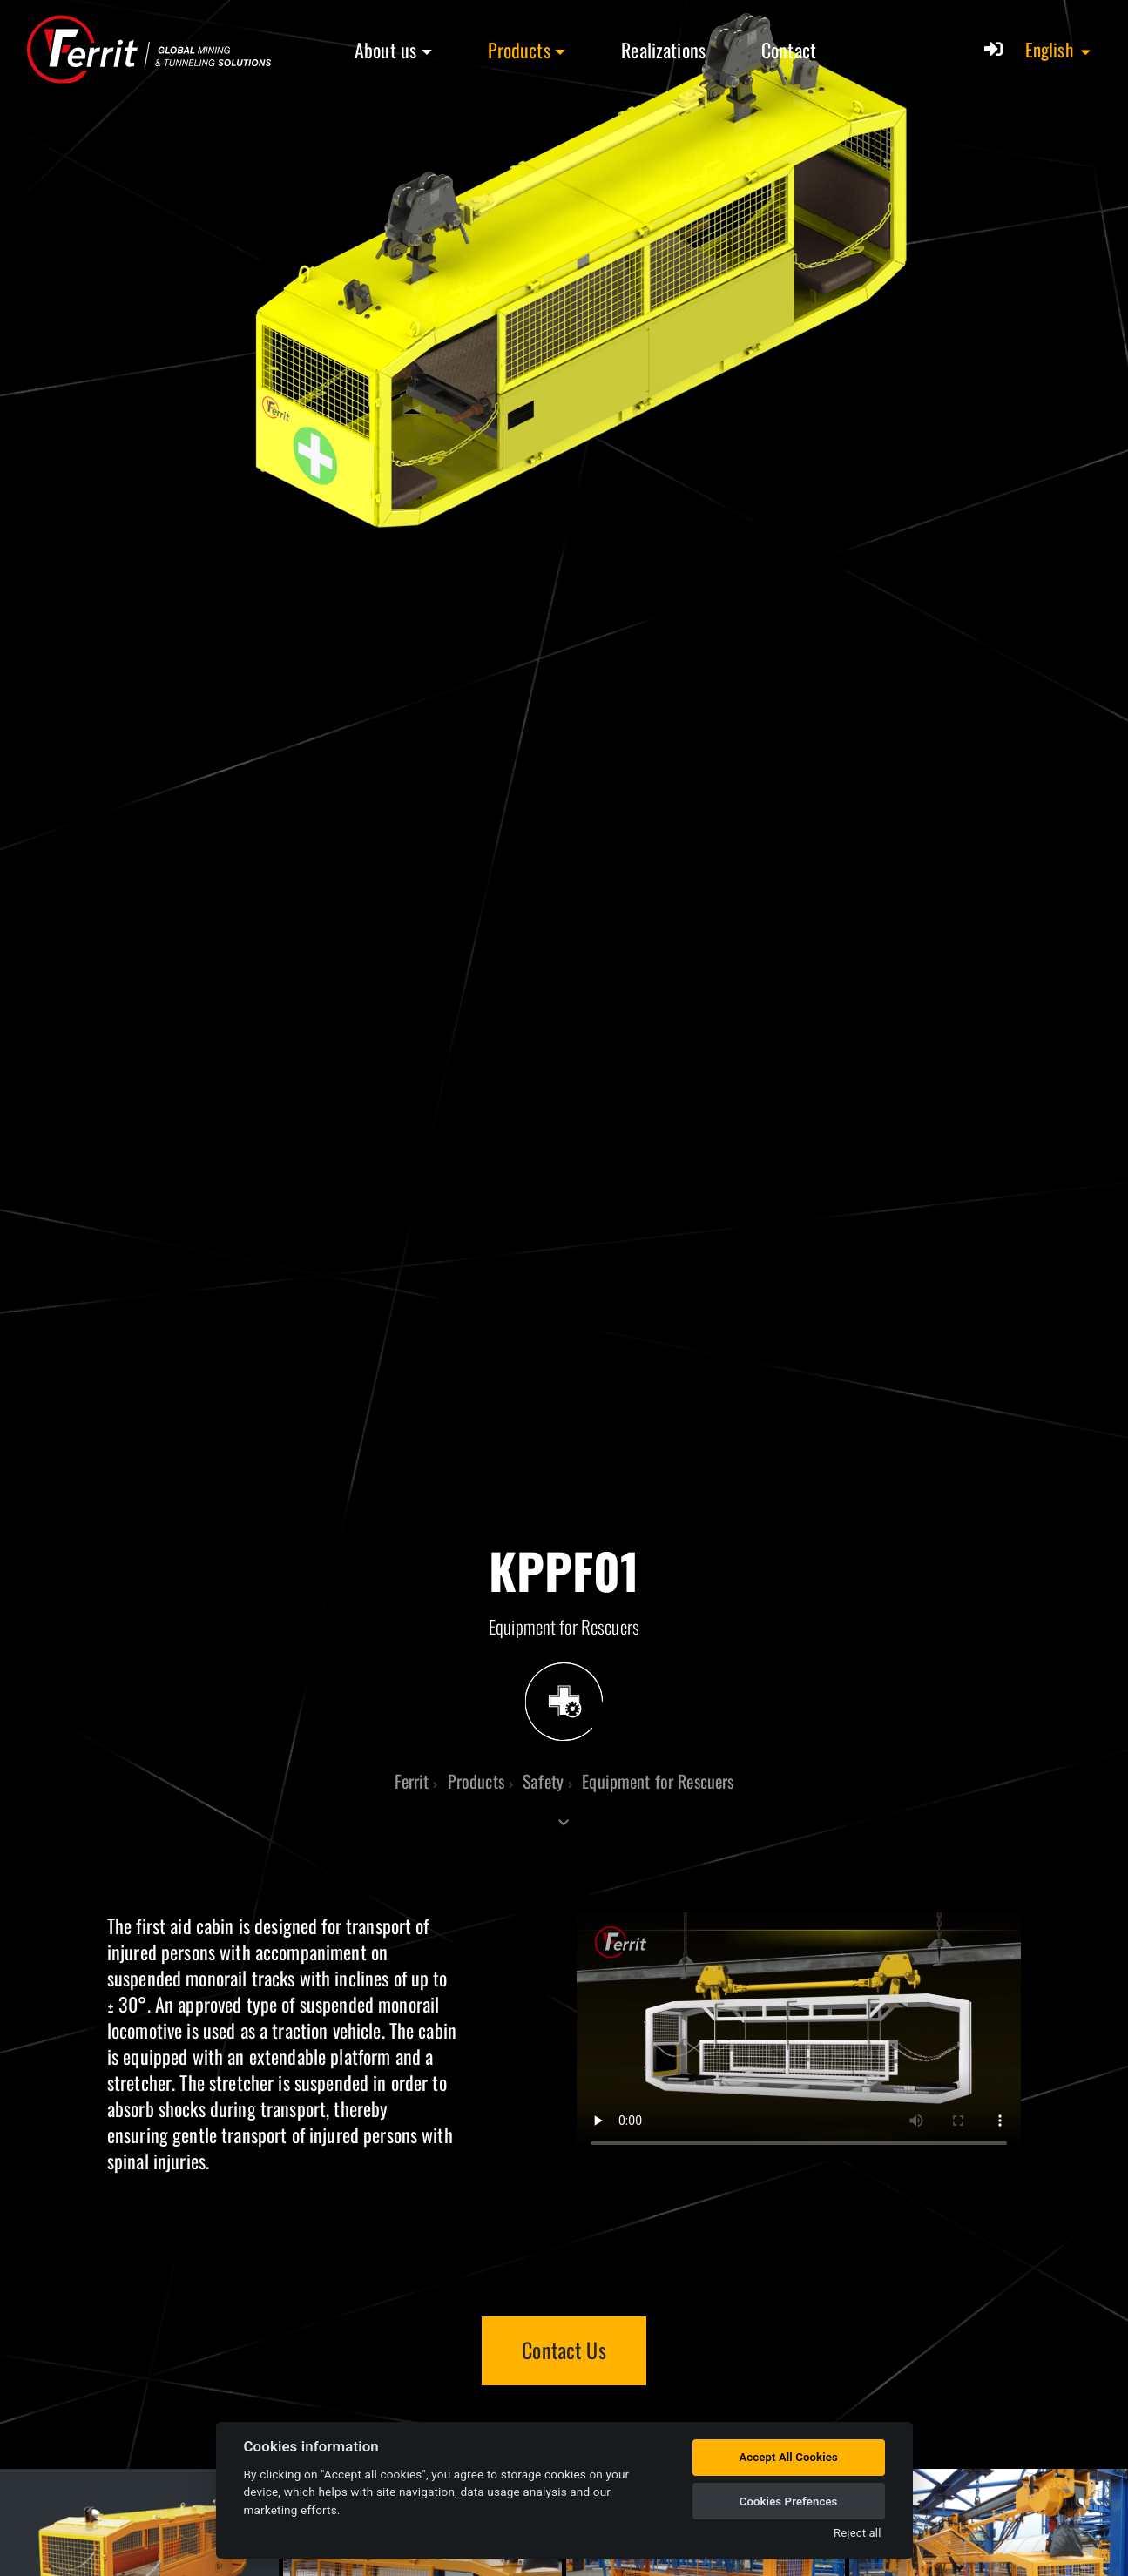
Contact (788, 50)
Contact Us (563, 2349)
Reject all (857, 2532)
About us (385, 50)
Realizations (663, 50)
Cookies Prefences (789, 2501)
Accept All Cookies (788, 2457)
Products (519, 50)
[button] (1059, 49)
